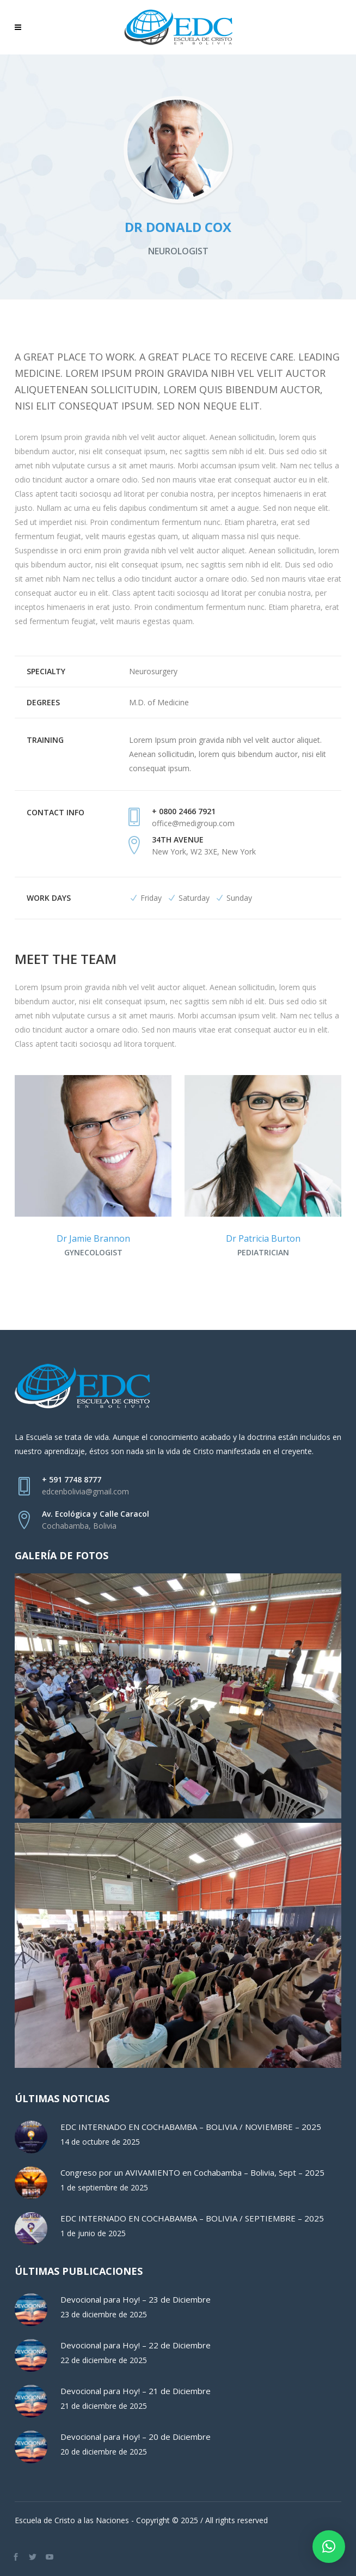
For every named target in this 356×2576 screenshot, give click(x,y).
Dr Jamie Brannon (93, 1238)
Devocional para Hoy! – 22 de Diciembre (135, 2345)
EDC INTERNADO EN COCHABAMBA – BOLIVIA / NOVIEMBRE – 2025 (190, 2126)
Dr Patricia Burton (263, 1238)
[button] (328, 2546)
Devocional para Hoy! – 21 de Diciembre (135, 2390)
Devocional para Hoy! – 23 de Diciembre (135, 2299)
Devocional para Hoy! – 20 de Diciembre (135, 2436)
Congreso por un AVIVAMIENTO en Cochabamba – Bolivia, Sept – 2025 (192, 2172)
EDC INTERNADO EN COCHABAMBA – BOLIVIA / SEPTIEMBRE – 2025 (192, 2218)
